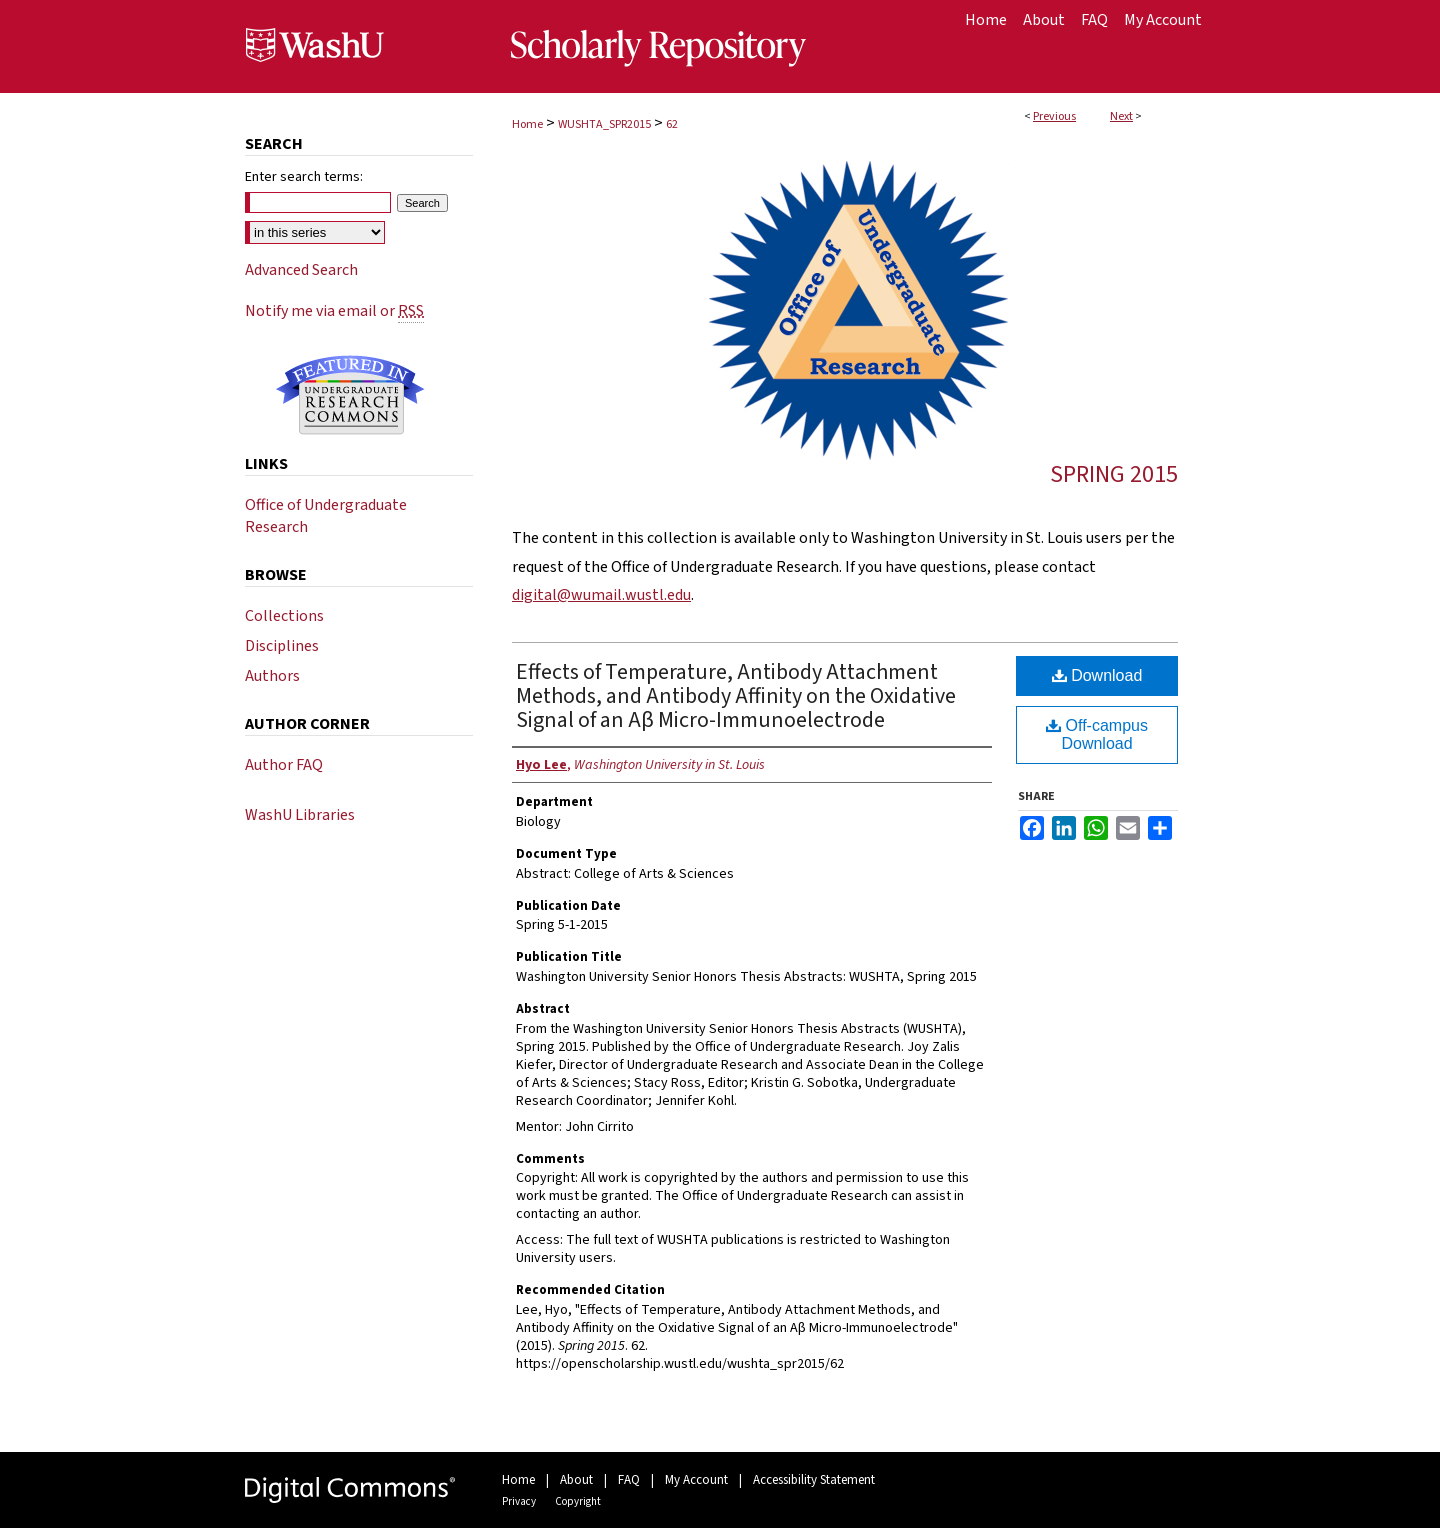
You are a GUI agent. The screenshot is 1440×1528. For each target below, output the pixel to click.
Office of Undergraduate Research (326, 516)
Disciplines (282, 646)
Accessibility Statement (814, 1480)
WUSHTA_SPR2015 (604, 124)
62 (672, 124)
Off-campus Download (1097, 734)
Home (527, 124)
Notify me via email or (334, 311)
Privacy (519, 1501)
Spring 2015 (1114, 474)
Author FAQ (284, 765)
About (576, 1480)
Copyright (578, 1501)
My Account (696, 1480)
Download (1097, 675)
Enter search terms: (304, 177)
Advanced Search (301, 270)
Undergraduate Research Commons (350, 395)
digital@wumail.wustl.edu (601, 595)
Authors (272, 676)
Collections (284, 616)
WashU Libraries (300, 815)
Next (1121, 116)
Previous (1054, 116)
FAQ (629, 1480)
